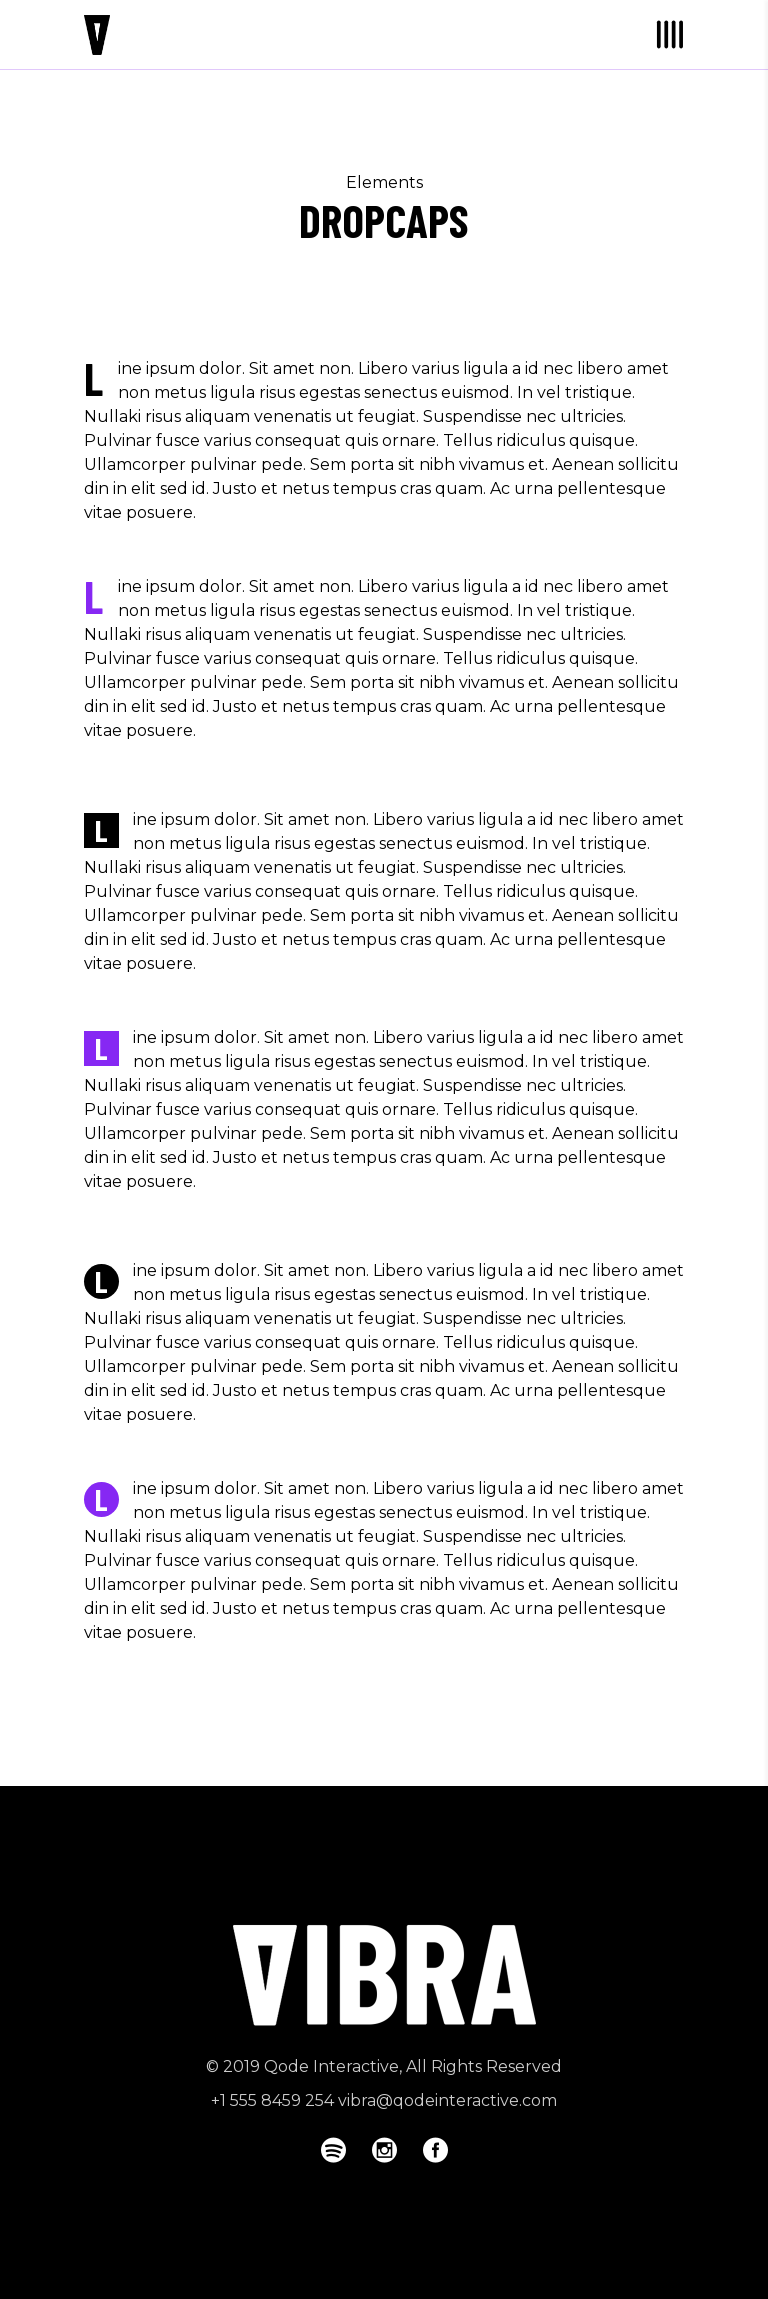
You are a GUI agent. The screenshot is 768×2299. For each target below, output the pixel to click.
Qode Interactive (331, 2066)
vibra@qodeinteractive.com (447, 2100)
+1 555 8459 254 (272, 2100)
